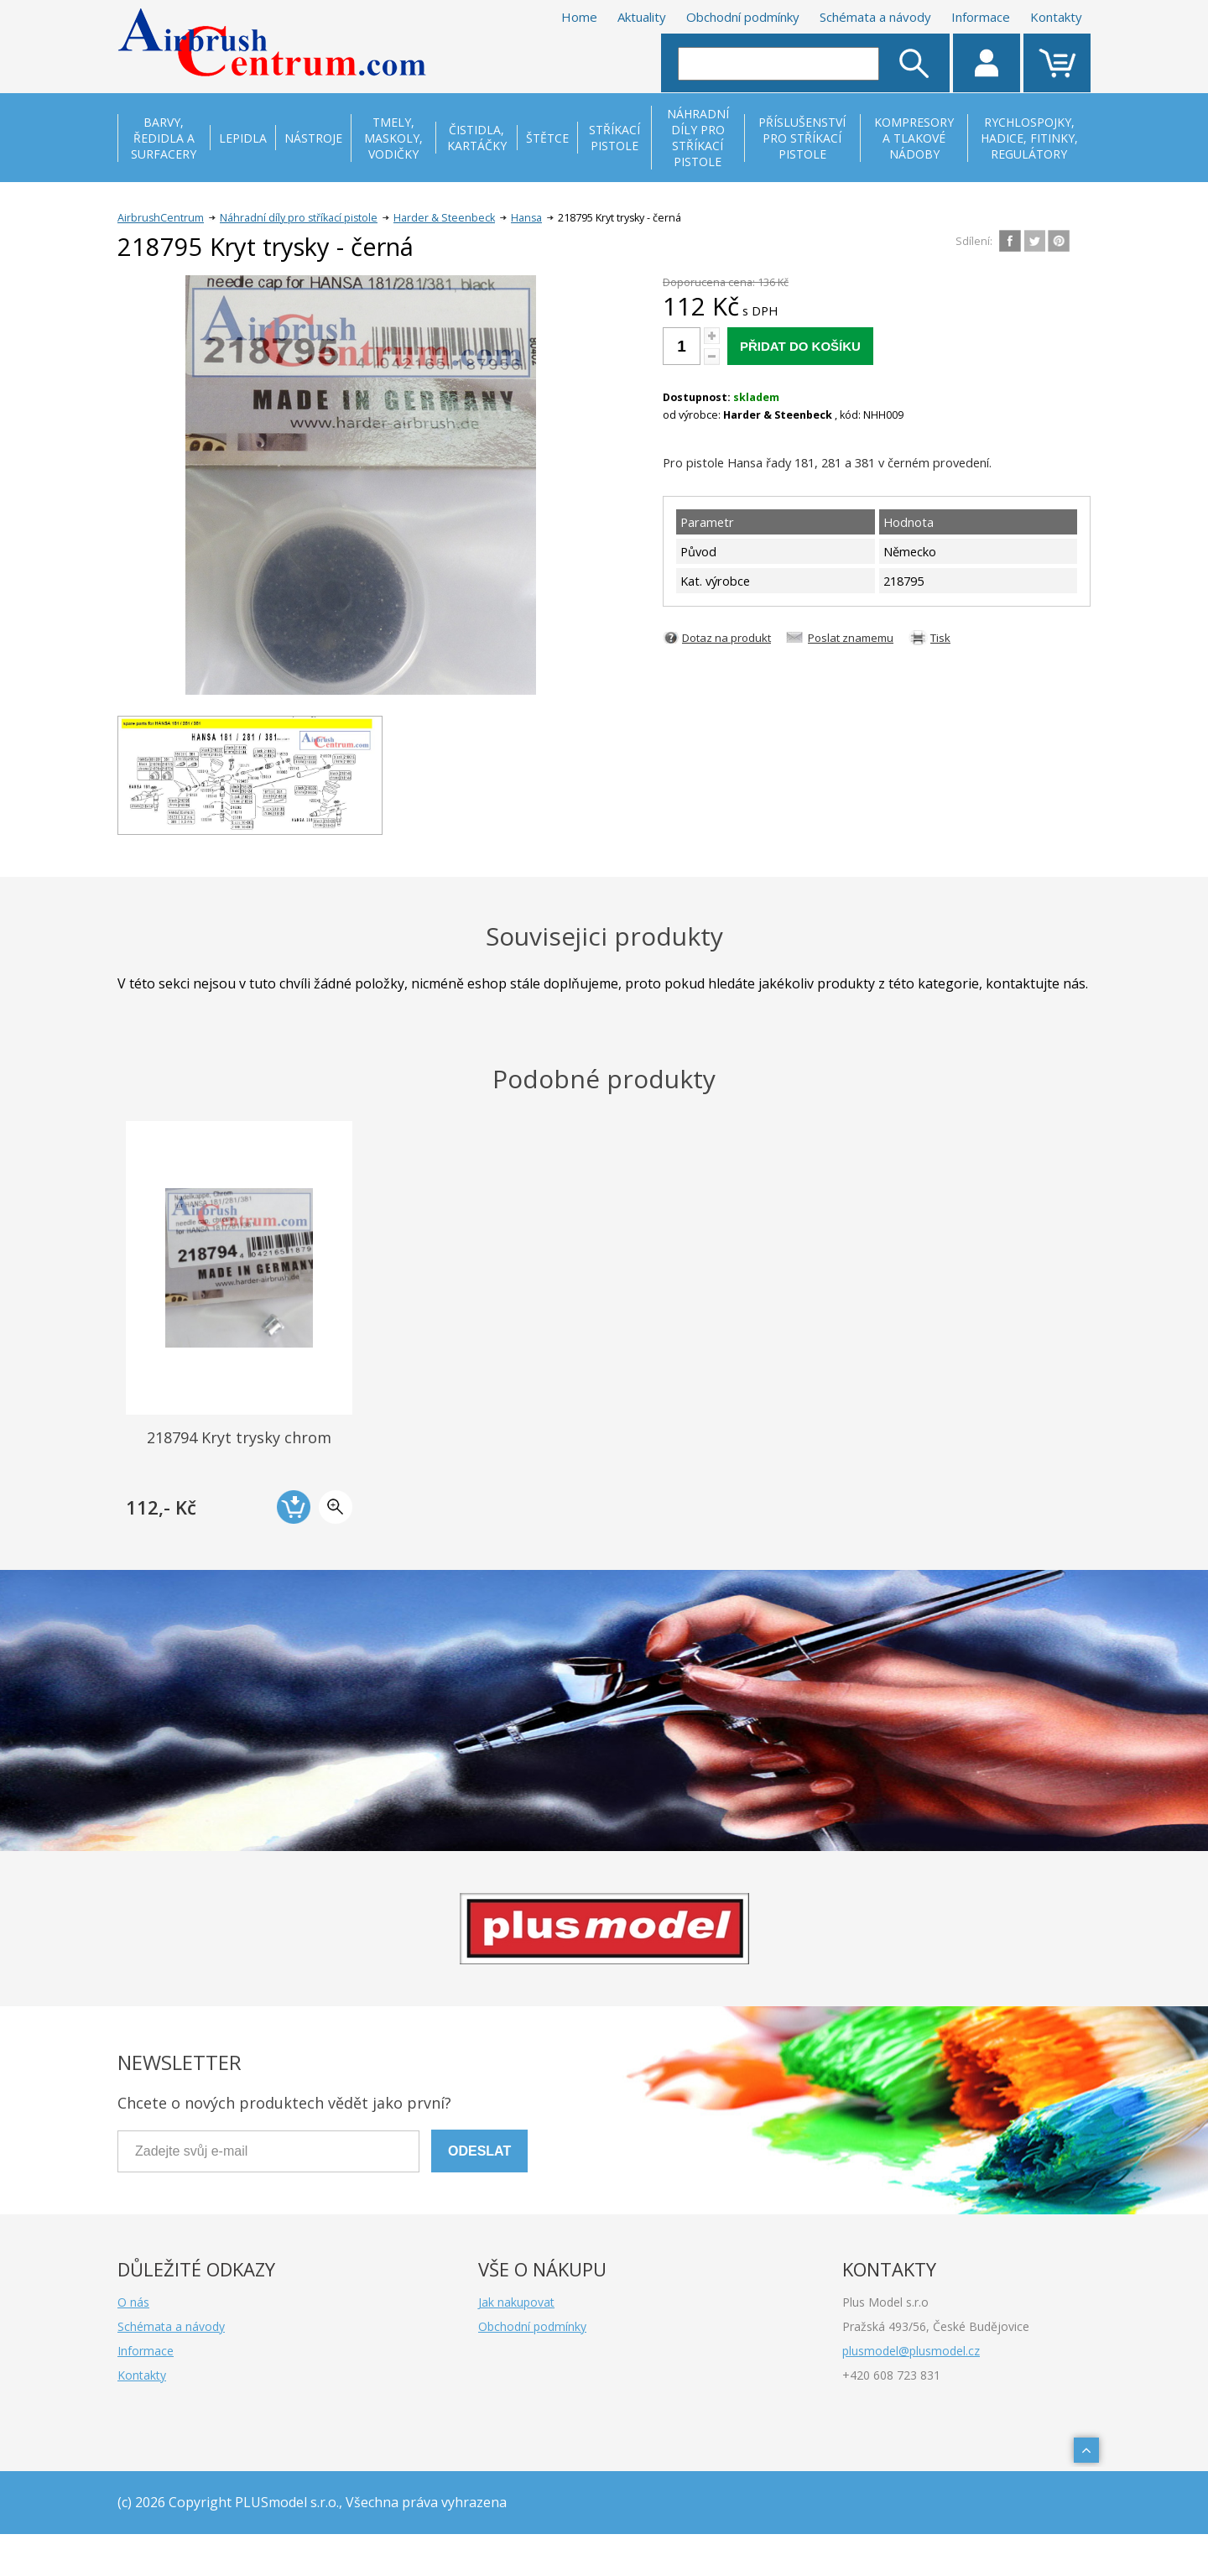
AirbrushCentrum (160, 218)
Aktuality (641, 16)
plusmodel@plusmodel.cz (911, 2351)
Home (579, 16)
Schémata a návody (875, 16)
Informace (980, 16)
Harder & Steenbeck (444, 218)
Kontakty (1056, 16)
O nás (133, 2302)
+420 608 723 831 (891, 2375)
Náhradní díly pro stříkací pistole (299, 218)
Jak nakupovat (516, 2302)
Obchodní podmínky (742, 16)
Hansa (526, 218)
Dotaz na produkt (726, 637)
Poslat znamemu (850, 637)
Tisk (940, 637)
